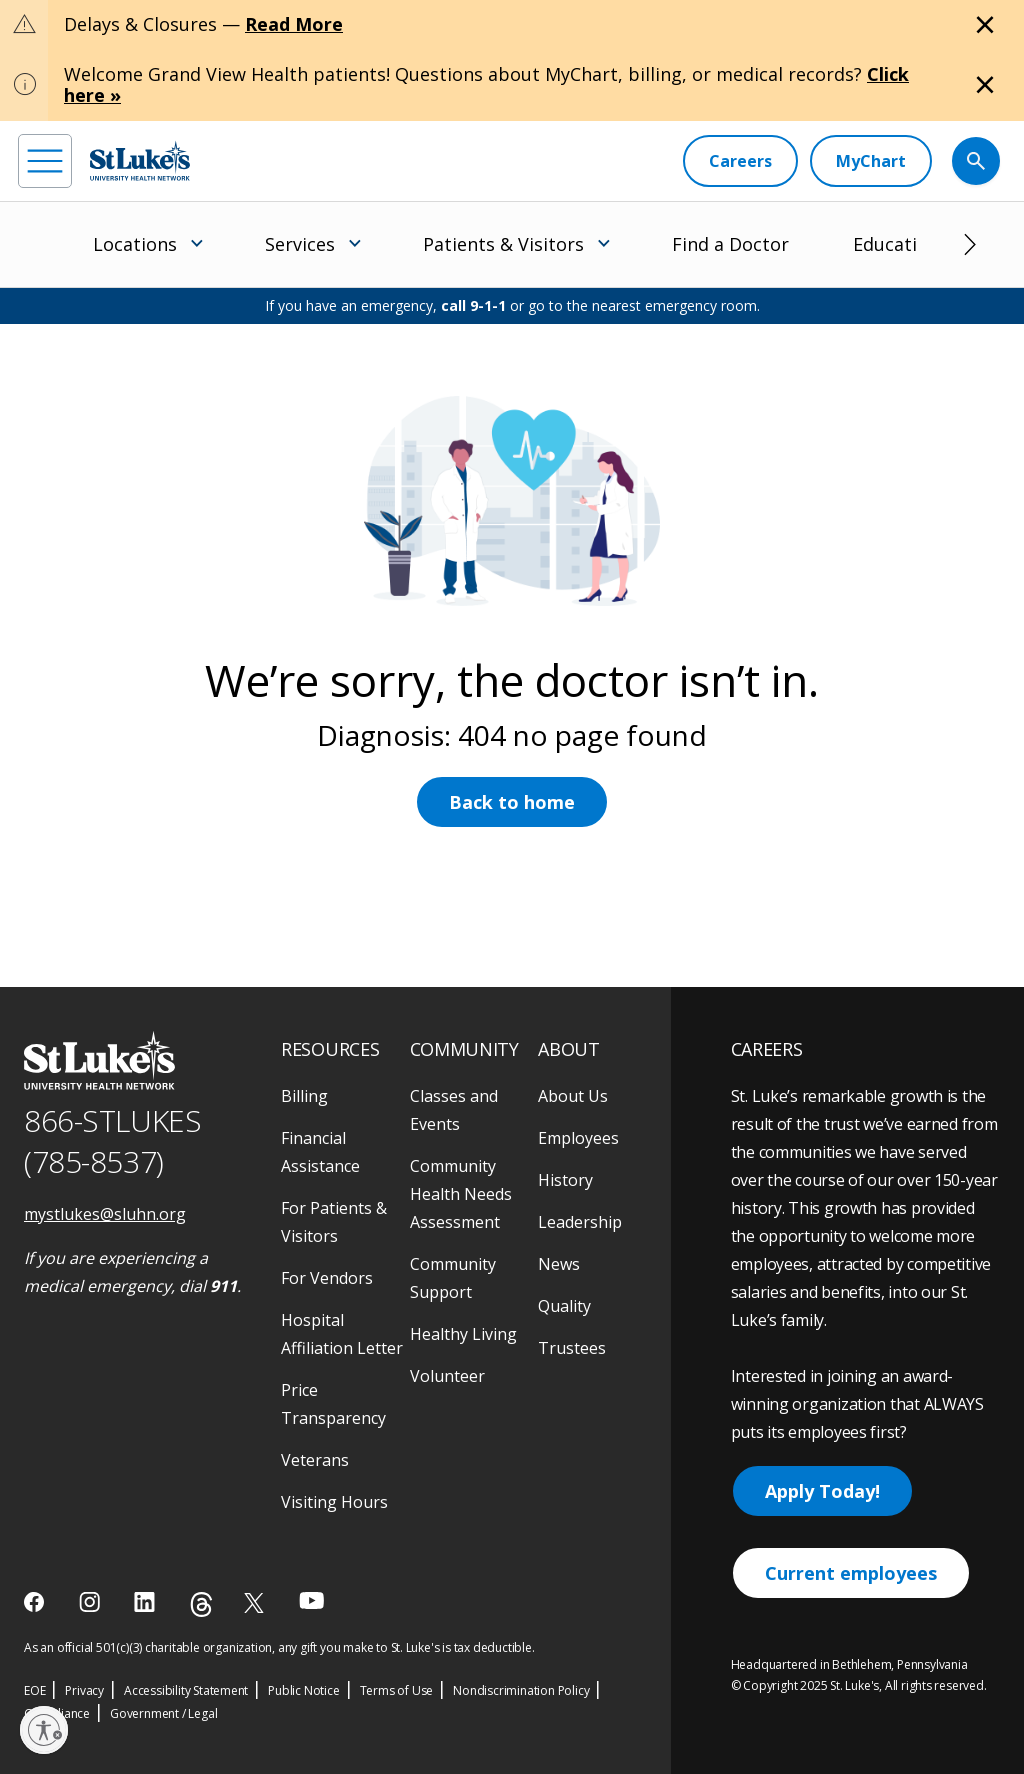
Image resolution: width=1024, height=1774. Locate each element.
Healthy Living (463, 1334)
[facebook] (36, 1602)
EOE (34, 1690)
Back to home (512, 802)
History (565, 1180)
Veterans (315, 1460)
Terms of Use (397, 1690)
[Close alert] (985, 25)
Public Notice (303, 1690)
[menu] (45, 161)
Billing (304, 1096)
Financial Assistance (320, 1152)
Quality (564, 1306)
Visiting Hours (334, 1502)
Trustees (572, 1348)
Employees (578, 1138)
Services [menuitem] (300, 244)
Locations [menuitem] (135, 244)
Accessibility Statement (186, 1690)
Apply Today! (822, 1491)
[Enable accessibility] (44, 1730)
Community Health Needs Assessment (461, 1194)
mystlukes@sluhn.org (105, 1214)
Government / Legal (163, 1713)
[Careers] (740, 161)
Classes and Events (454, 1110)
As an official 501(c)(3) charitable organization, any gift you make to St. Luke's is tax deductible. (279, 1647)
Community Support (453, 1278)
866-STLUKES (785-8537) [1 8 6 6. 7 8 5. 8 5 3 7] (112, 1141)
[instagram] (91, 1602)
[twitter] (256, 1602)
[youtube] (311, 1600)
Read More (294, 24)
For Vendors (327, 1278)
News (559, 1264)
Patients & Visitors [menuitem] (503, 244)
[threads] (201, 1604)
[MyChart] (871, 161)
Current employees (851, 1573)
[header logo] (140, 160)
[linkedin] (146, 1602)
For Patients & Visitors (334, 1222)
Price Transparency (333, 1404)
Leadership (580, 1222)
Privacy (84, 1690)
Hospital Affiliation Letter (342, 1334)
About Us (573, 1096)
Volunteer (447, 1376)
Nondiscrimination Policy (521, 1690)
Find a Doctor (730, 244)
